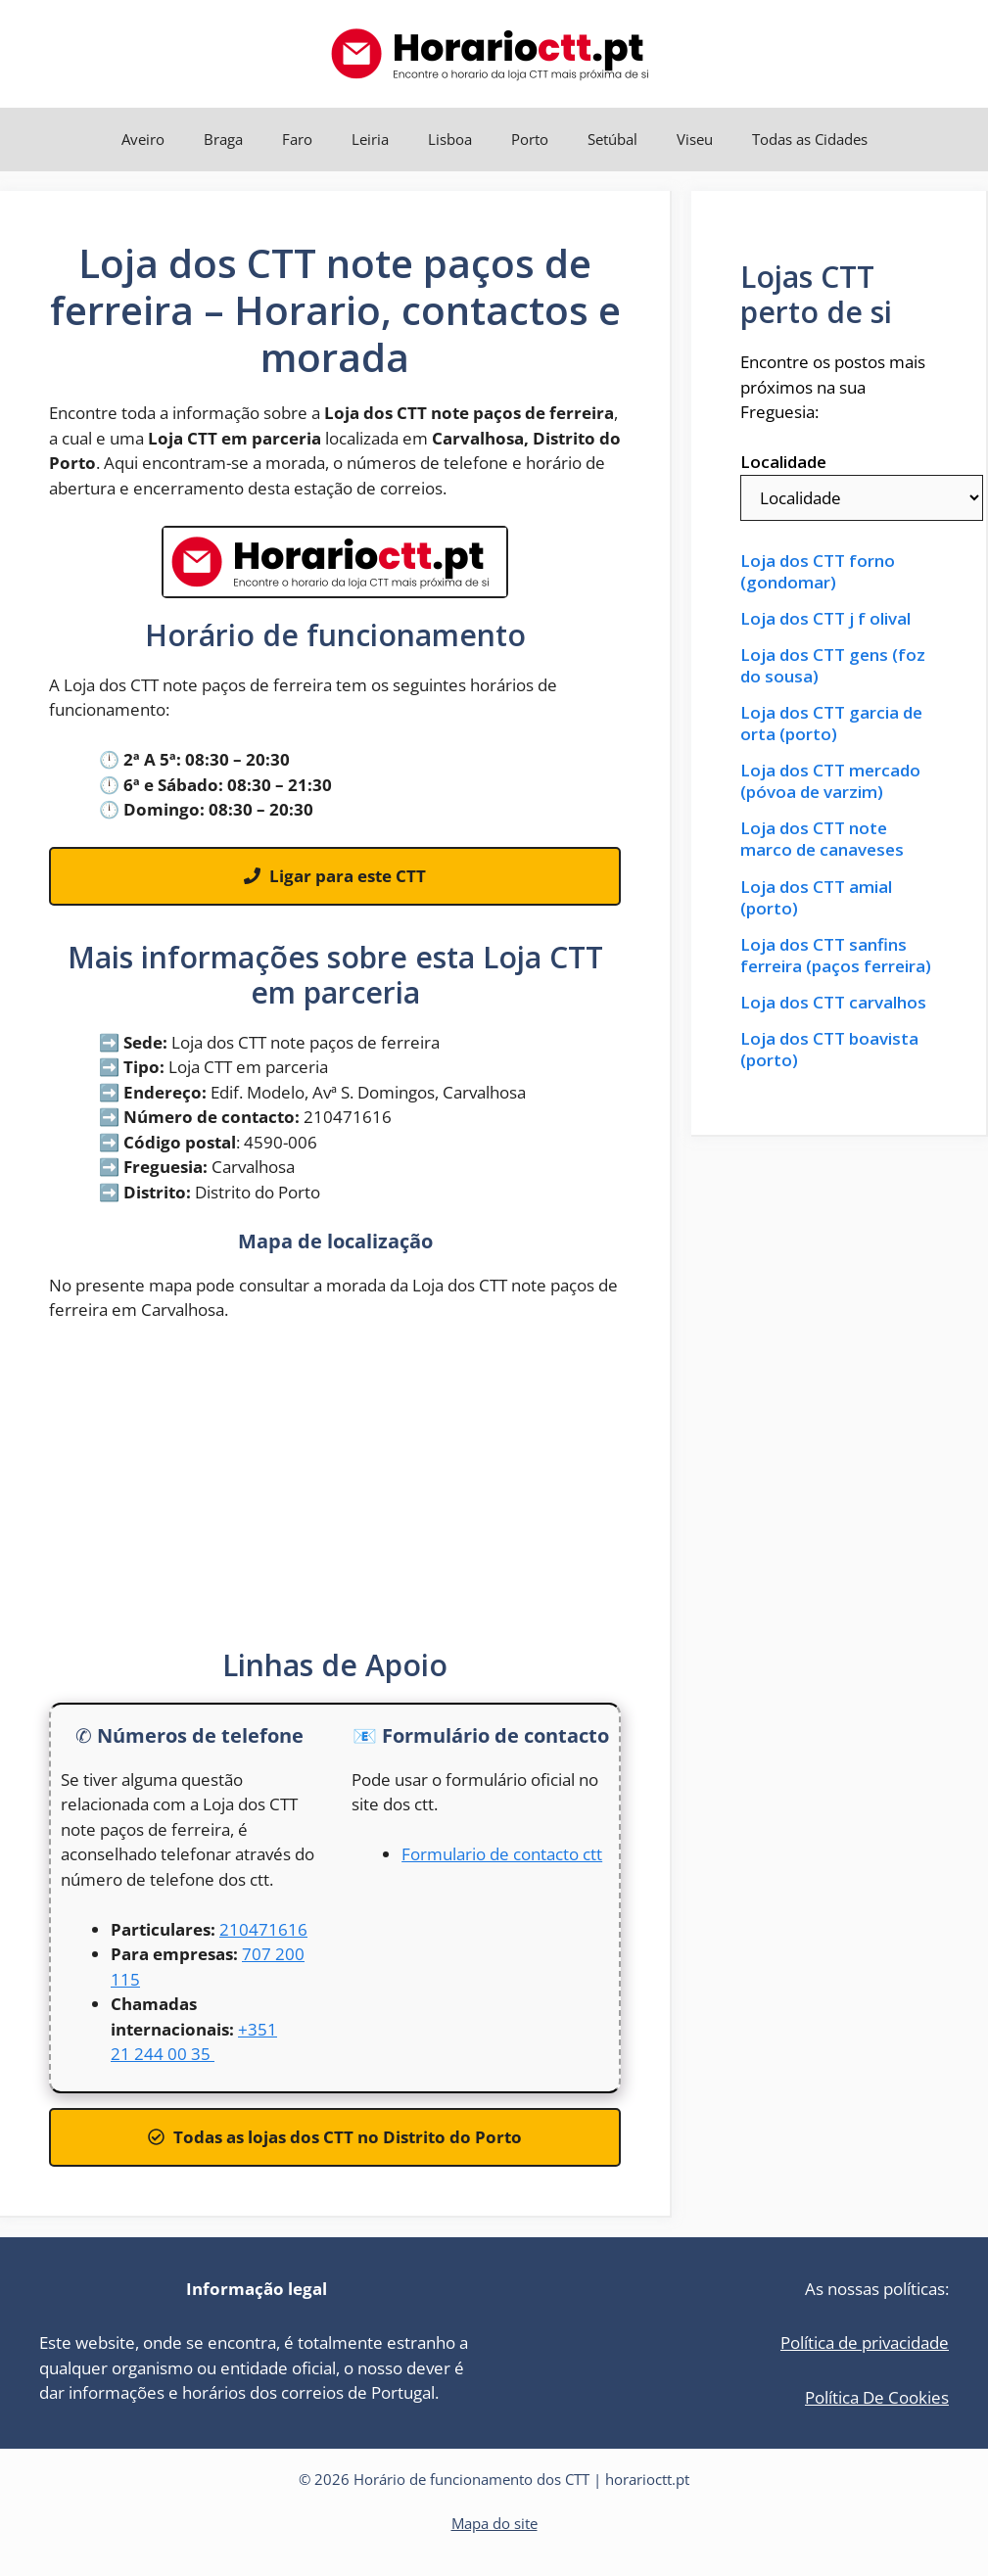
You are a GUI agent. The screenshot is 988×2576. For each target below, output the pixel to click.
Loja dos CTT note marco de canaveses (822, 839)
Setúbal (612, 139)
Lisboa (450, 139)
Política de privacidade (864, 2342)
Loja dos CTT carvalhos (833, 1002)
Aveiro (143, 139)
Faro (297, 139)
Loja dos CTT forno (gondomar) (817, 571)
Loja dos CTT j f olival (825, 619)
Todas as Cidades (810, 139)
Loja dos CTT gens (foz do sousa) (832, 665)
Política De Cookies (877, 2397)
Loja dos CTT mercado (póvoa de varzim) (830, 781)
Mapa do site (494, 2523)
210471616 (263, 1929)
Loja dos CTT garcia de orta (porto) (831, 723)
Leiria (370, 139)
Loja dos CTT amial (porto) (816, 897)
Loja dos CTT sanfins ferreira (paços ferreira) (835, 955)
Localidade (783, 461)
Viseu (695, 139)
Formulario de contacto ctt (501, 1854)
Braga (223, 139)
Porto (529, 139)
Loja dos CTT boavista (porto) (829, 1049)
